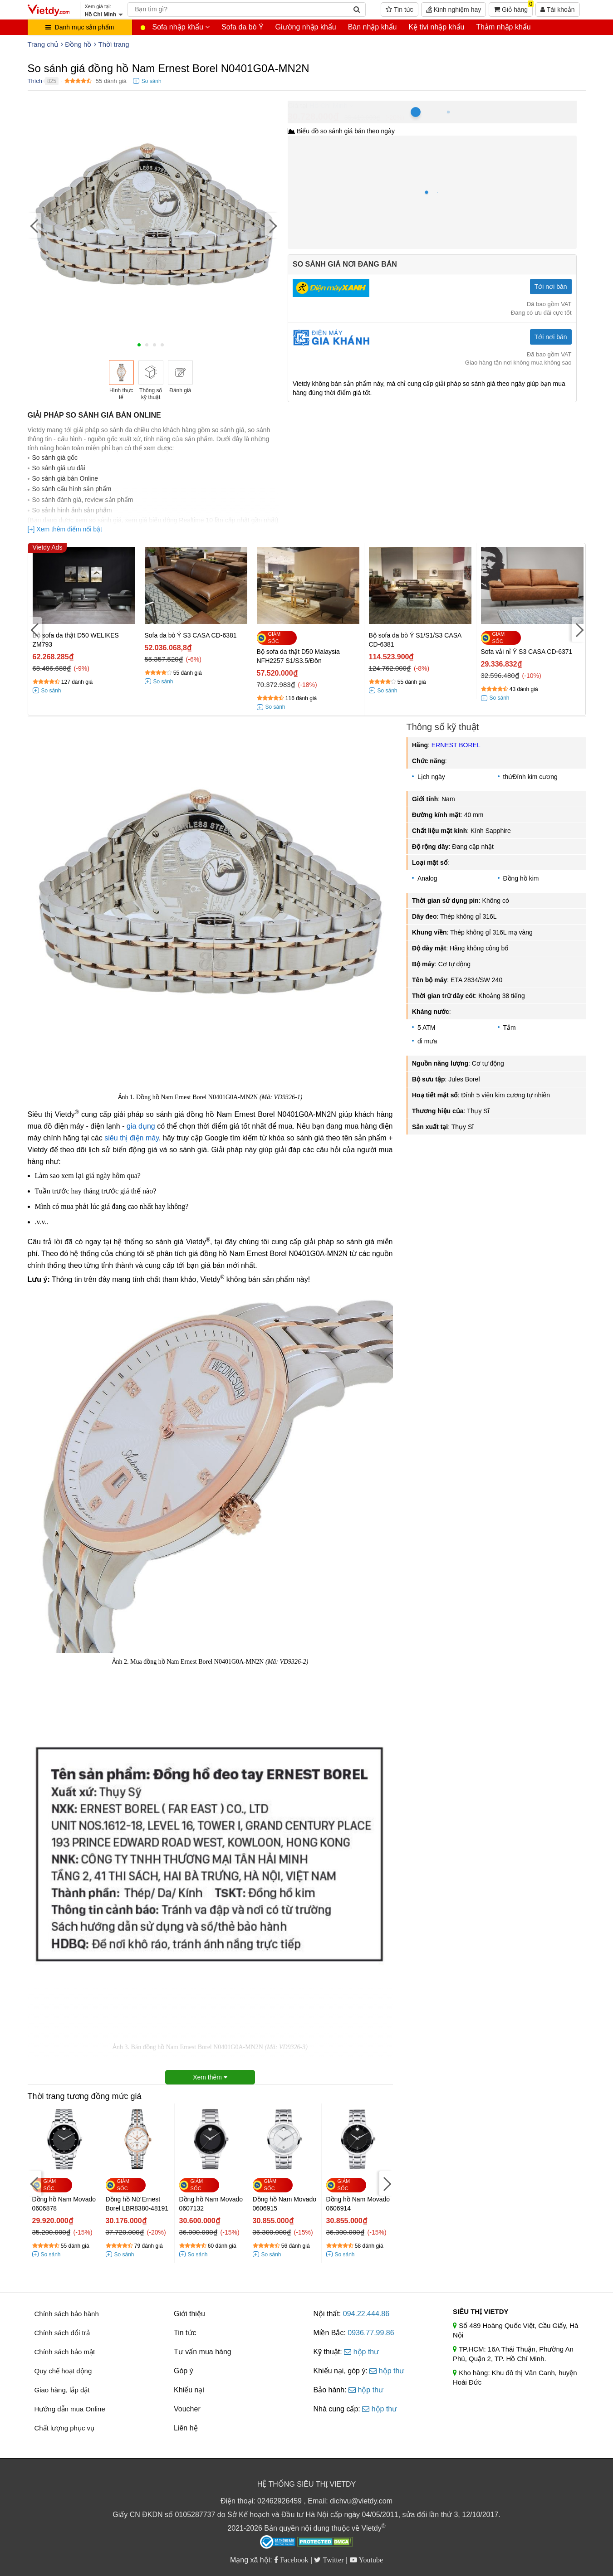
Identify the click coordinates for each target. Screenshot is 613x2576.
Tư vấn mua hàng (202, 2352)
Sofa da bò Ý (242, 27)
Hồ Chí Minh (328, 105)
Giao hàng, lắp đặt (62, 2390)
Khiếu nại (189, 2390)
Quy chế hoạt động (63, 2371)
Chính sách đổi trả (62, 2333)
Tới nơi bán (551, 286)
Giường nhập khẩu (305, 27)
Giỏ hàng (513, 7)
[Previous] (34, 225)
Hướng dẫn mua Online (69, 2409)
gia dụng (141, 1126)
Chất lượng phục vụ (64, 2428)
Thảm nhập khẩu (503, 27)
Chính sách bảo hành (66, 2314)
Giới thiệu (189, 2314)
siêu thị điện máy (131, 1138)
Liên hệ (186, 2428)
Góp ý (183, 2371)
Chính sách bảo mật (64, 2352)
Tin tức (399, 9)
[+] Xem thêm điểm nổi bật (65, 529)
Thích (35, 81)
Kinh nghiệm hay (453, 9)
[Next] (272, 225)
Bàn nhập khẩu (372, 27)
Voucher (187, 2409)
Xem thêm (210, 2077)
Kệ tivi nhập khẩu (436, 27)
